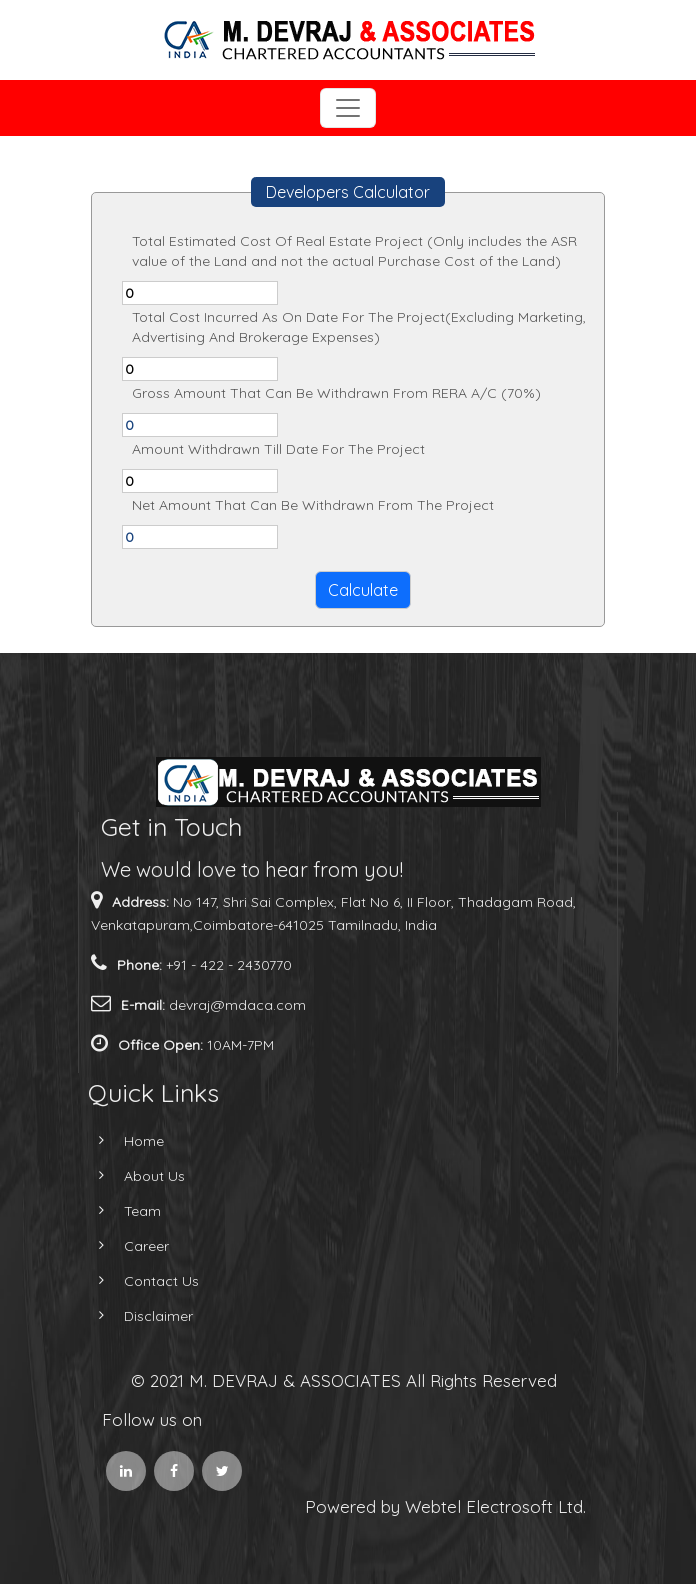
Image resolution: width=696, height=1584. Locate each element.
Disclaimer (135, 1316)
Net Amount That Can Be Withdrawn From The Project (313, 505)
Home (121, 1141)
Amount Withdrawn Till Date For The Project (278, 449)
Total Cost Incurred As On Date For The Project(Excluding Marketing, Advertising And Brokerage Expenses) (359, 327)
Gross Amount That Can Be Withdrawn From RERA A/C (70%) (336, 393)
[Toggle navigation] (348, 108)
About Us (131, 1176)
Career (123, 1246)
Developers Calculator (348, 192)
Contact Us (138, 1281)
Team (119, 1211)
